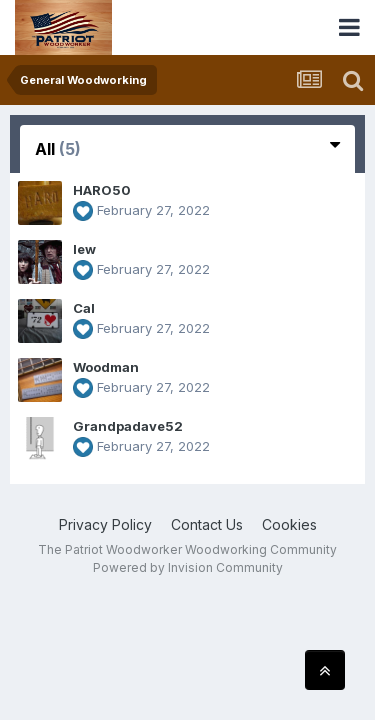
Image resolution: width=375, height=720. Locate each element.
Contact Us (207, 524)
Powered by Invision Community (188, 567)
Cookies (289, 524)
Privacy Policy (105, 524)
